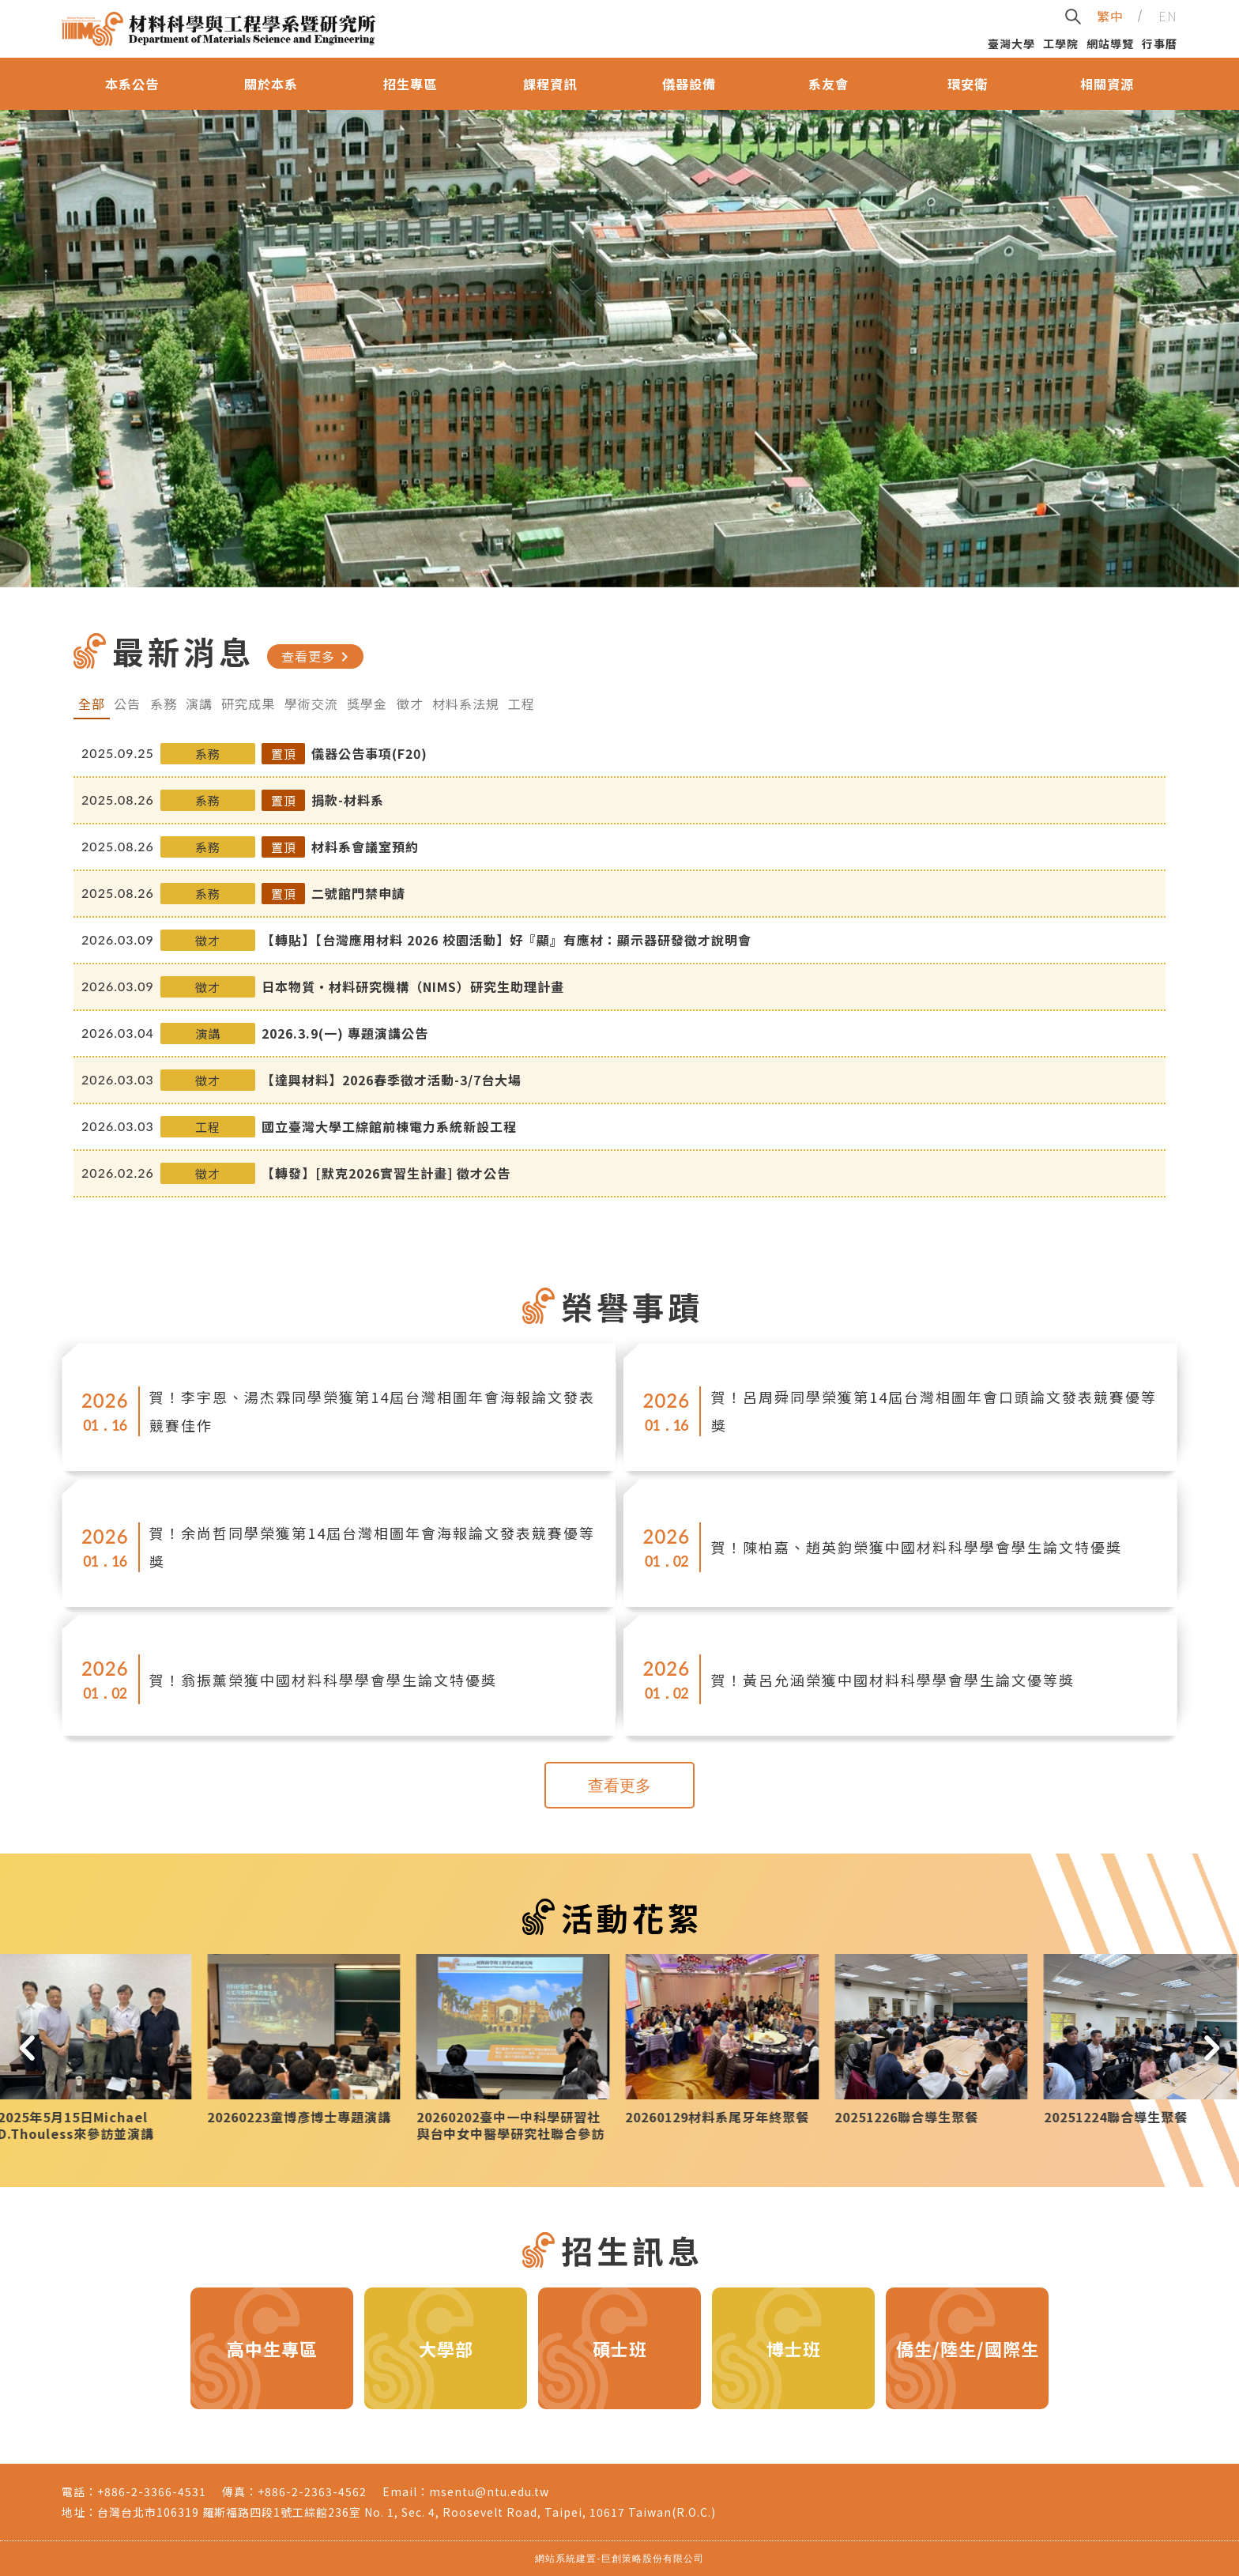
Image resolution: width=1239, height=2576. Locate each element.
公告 (127, 703)
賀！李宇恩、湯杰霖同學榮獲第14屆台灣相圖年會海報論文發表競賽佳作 (372, 1410)
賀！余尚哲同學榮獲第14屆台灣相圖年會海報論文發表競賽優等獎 (372, 1546)
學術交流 (311, 703)
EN (1167, 15)
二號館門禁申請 (358, 893)
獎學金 (367, 703)
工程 (521, 703)
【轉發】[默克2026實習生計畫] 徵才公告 (386, 1173)
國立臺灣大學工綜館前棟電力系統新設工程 (389, 1126)
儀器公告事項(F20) (369, 753)
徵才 (410, 703)
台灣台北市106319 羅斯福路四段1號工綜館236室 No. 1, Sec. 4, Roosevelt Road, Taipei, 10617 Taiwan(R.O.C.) (406, 2512)
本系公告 (132, 83)
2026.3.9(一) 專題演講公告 (345, 1033)
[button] (27, 2047)
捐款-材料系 (347, 799)
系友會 (828, 83)
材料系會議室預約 (365, 846)
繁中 (1110, 15)
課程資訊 (550, 83)
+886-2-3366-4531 (151, 2491)
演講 (199, 703)
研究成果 (248, 703)
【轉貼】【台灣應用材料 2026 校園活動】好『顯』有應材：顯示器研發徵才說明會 (506, 939)
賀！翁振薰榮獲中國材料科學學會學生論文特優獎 (323, 1679)
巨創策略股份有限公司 (652, 2558)
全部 (91, 703)
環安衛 (967, 83)
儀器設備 (689, 83)
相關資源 (1107, 83)
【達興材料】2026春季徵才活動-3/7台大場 (392, 1079)
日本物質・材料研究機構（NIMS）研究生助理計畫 (413, 986)
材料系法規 (465, 703)
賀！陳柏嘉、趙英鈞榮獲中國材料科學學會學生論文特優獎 (916, 1547)
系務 (163, 703)
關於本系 (271, 83)
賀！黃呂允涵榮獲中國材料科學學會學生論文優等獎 (893, 1679)
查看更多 (317, 656)
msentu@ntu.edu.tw (489, 2491)
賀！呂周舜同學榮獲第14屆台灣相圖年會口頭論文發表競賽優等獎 (934, 1410)
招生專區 (410, 83)
